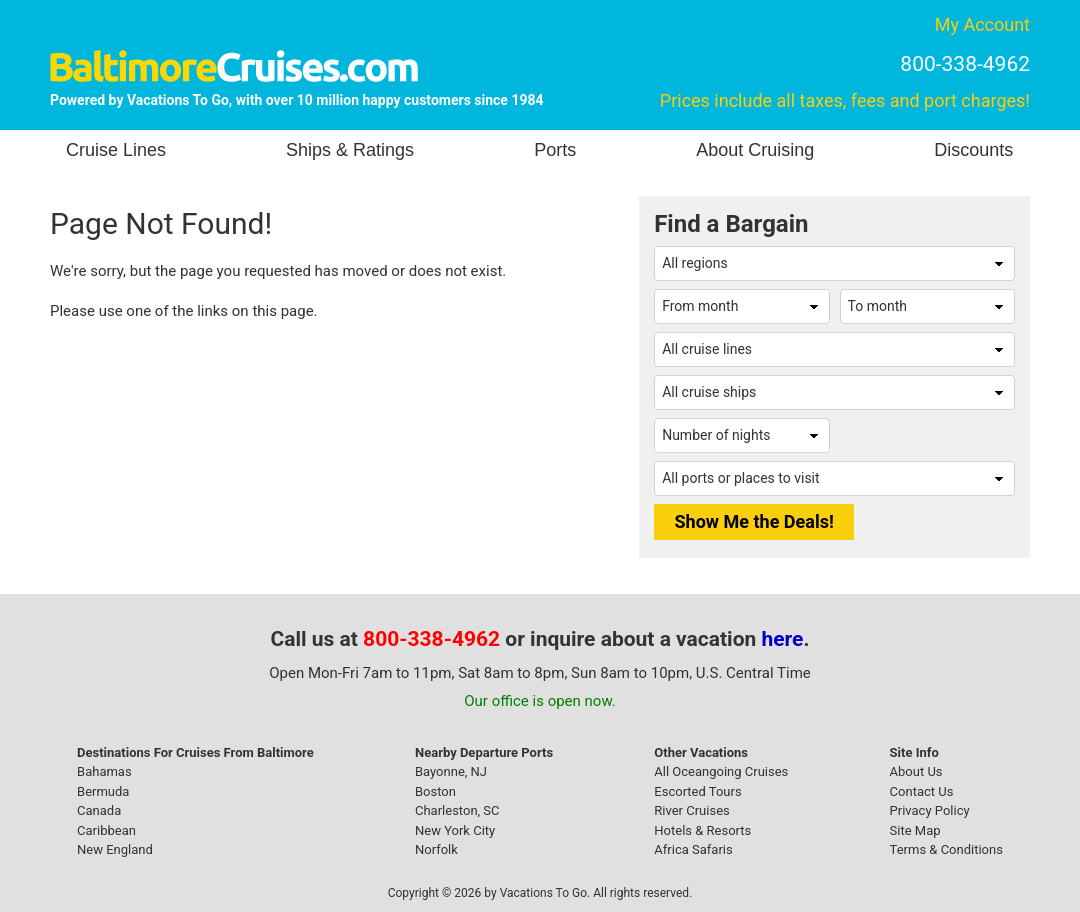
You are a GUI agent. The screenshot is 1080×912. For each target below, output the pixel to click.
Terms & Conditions (946, 849)
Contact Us (922, 791)
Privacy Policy (930, 810)
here (783, 639)
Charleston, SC (457, 810)
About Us (916, 771)
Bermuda (103, 791)
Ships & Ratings (350, 150)
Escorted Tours (697, 791)
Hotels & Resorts (702, 830)
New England (115, 849)
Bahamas (104, 771)
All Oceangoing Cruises (721, 771)
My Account (982, 24)
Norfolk (436, 849)
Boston (435, 791)
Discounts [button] (973, 150)
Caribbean (106, 830)
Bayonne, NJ (451, 771)
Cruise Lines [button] (116, 150)
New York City (455, 830)
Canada (99, 810)
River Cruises (691, 810)
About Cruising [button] (755, 150)
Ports (555, 150)
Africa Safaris (693, 849)
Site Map (915, 830)
